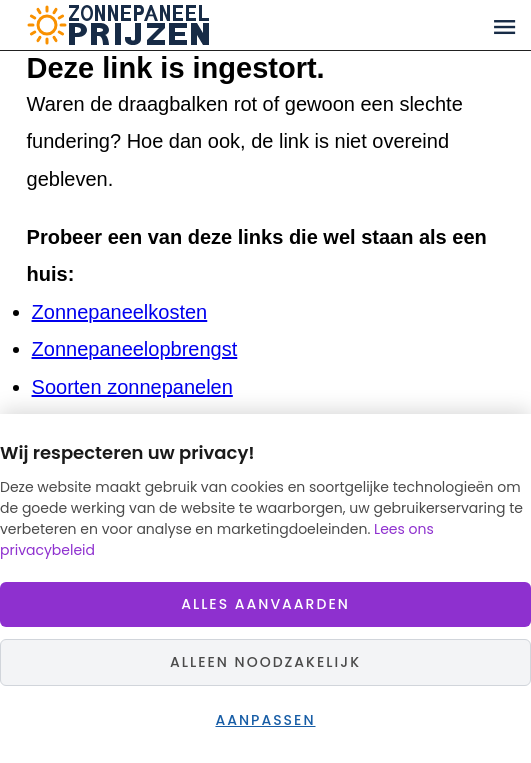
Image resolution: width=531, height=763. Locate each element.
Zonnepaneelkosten (120, 312)
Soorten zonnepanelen (132, 387)
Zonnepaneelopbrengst (135, 349)
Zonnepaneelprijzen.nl (195, 25)
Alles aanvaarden (265, 604)
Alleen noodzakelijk (265, 662)
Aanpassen (265, 720)
